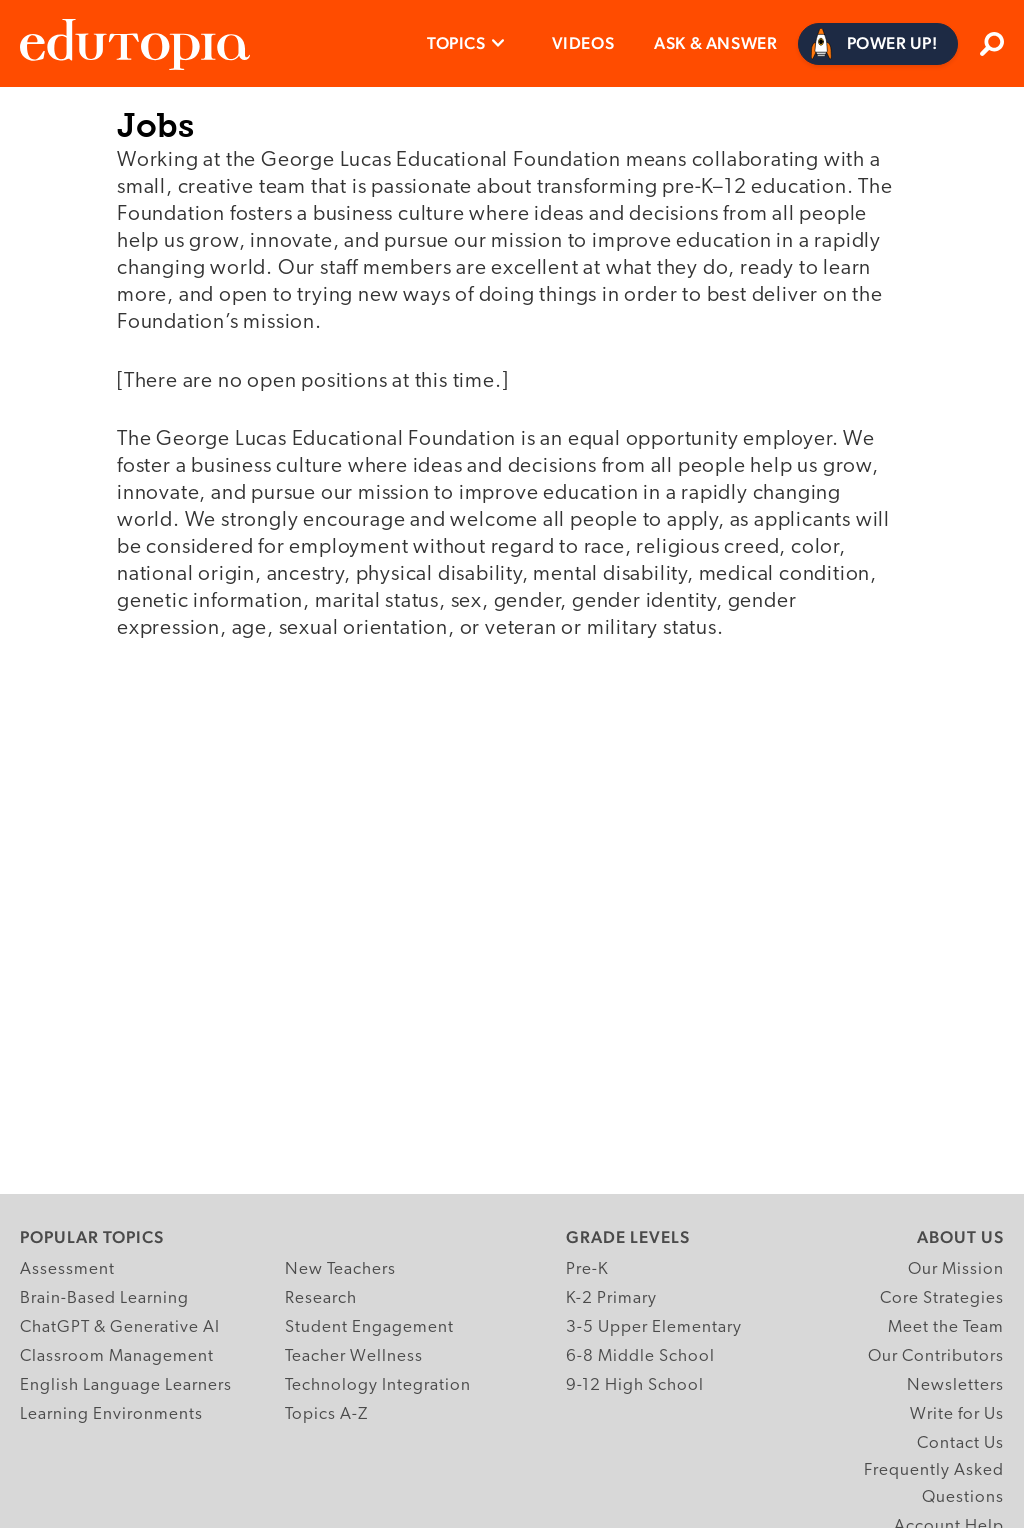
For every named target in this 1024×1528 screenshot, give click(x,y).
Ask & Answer (715, 43)
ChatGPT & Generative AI (120, 1327)
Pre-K (587, 1269)
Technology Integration (378, 1385)
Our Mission (956, 1269)
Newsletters (955, 1385)
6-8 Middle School (640, 1356)
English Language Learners (126, 1385)
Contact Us (960, 1443)
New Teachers (340, 1269)
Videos (583, 43)
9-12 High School (635, 1385)
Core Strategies (942, 1298)
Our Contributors (936, 1356)
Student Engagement (369, 1327)
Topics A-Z (326, 1414)
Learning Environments (111, 1414)
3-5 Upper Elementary (654, 1327)
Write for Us (957, 1414)
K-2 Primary (611, 1298)
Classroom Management (117, 1356)
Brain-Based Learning (104, 1298)
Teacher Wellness (354, 1356)
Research (321, 1298)
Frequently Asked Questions (934, 1484)
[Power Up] (878, 44)
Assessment (67, 1269)
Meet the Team (946, 1327)
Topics (456, 43)
